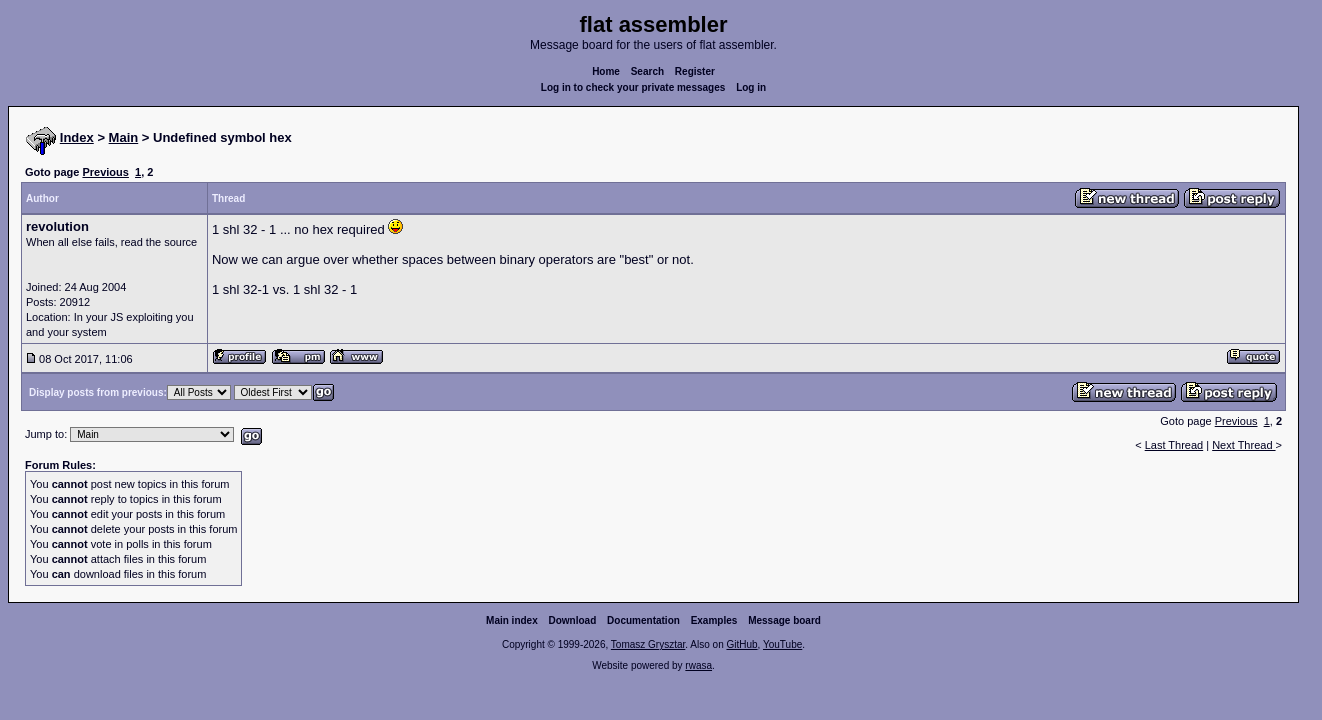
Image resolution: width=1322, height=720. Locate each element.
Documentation (643, 620)
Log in (751, 87)
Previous (105, 172)
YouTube (782, 644)
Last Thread (1174, 445)
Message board (784, 620)
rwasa (698, 665)
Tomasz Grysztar (648, 644)
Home (606, 71)
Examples (714, 620)
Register (695, 71)
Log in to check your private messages (633, 87)
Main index (512, 620)
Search (647, 71)
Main (124, 137)
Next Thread (1243, 445)
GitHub (741, 644)
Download (573, 620)
